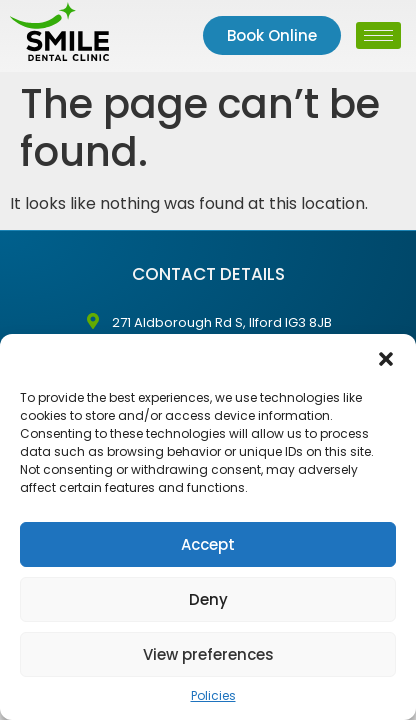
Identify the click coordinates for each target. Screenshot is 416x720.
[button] (386, 359)
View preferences (208, 654)
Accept (208, 544)
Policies (213, 695)
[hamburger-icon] (378, 35)
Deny (208, 599)
